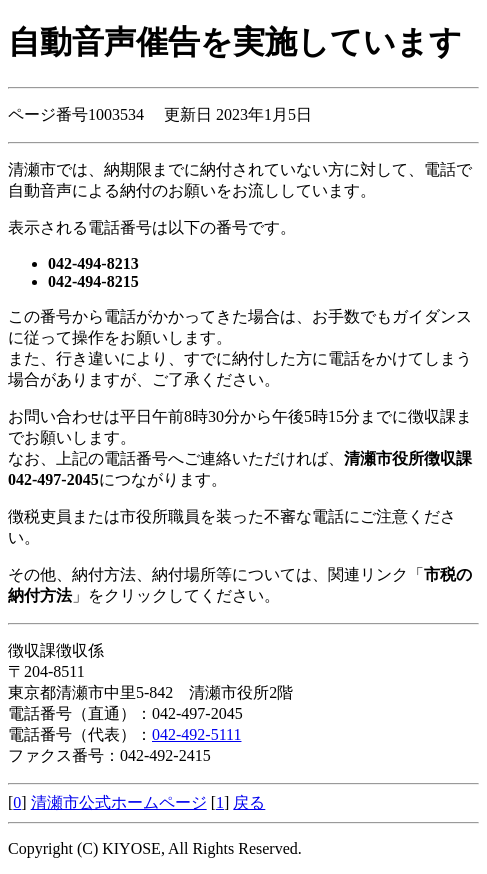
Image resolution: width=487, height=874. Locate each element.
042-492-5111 (196, 734)
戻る (249, 802)
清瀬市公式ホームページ (119, 802)
